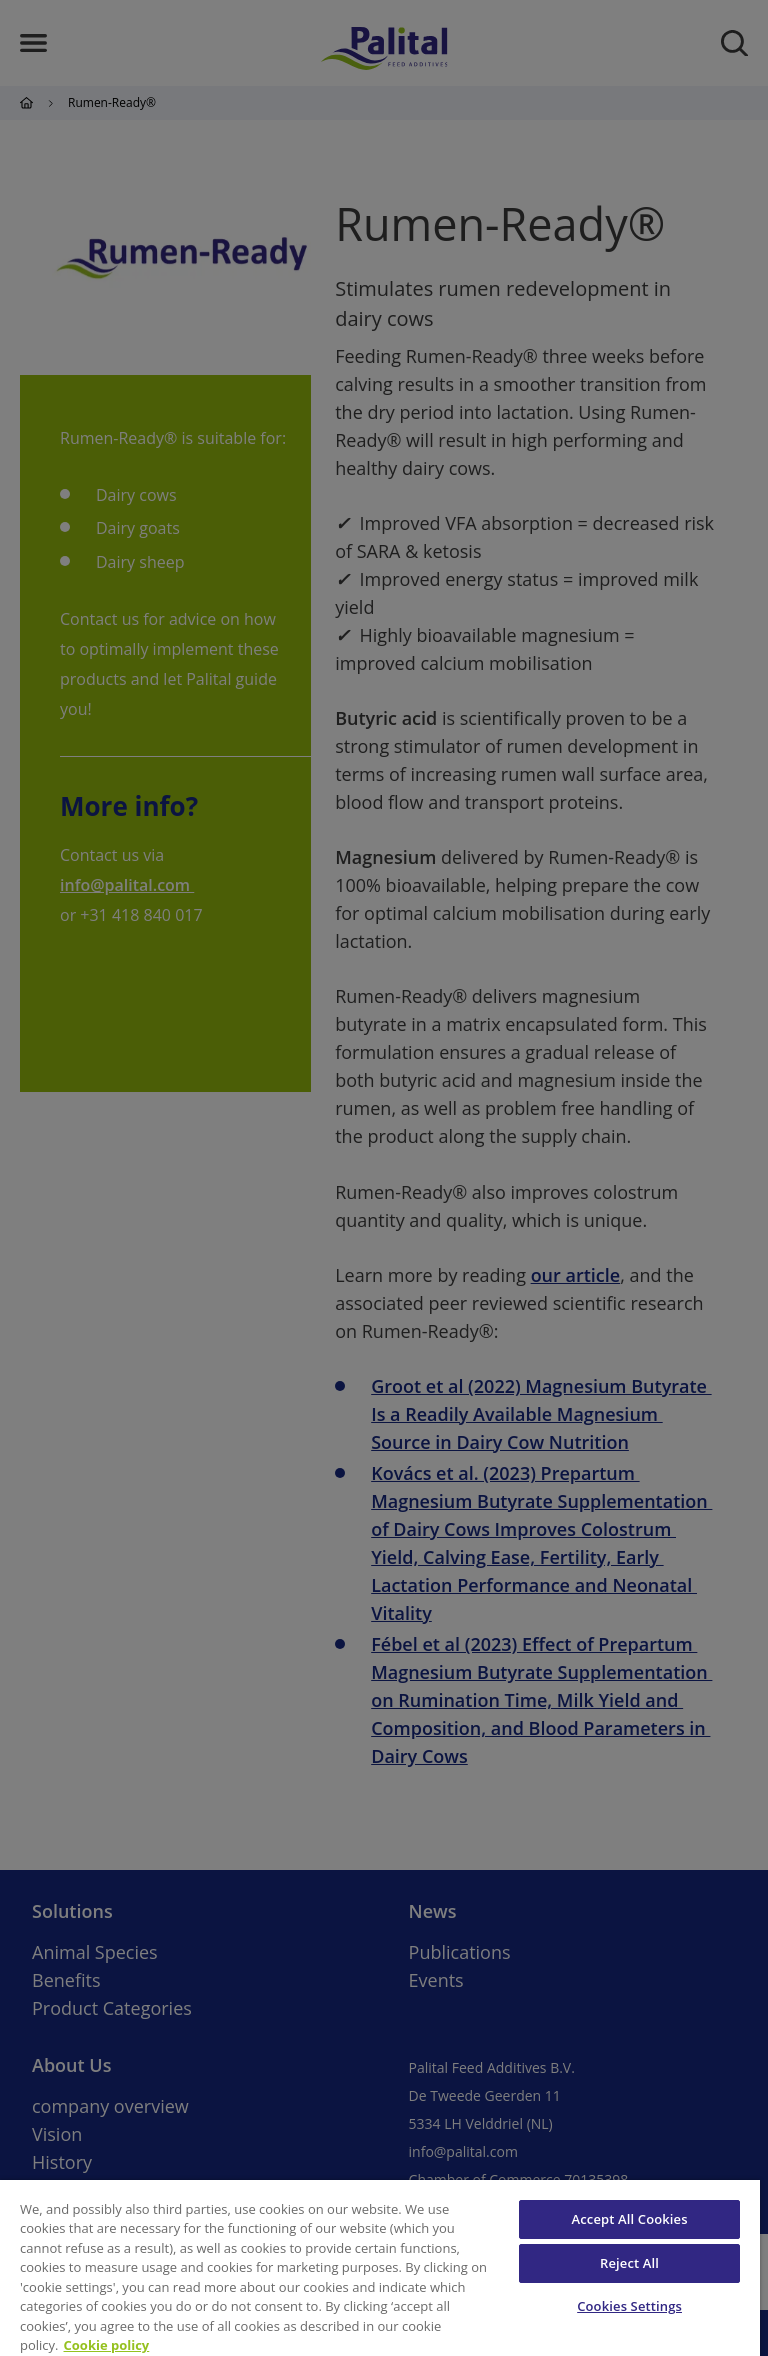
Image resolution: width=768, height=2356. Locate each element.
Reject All (629, 2263)
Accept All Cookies (630, 2219)
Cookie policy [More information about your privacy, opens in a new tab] (107, 2345)
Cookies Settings (629, 2306)
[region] (380, 2268)
